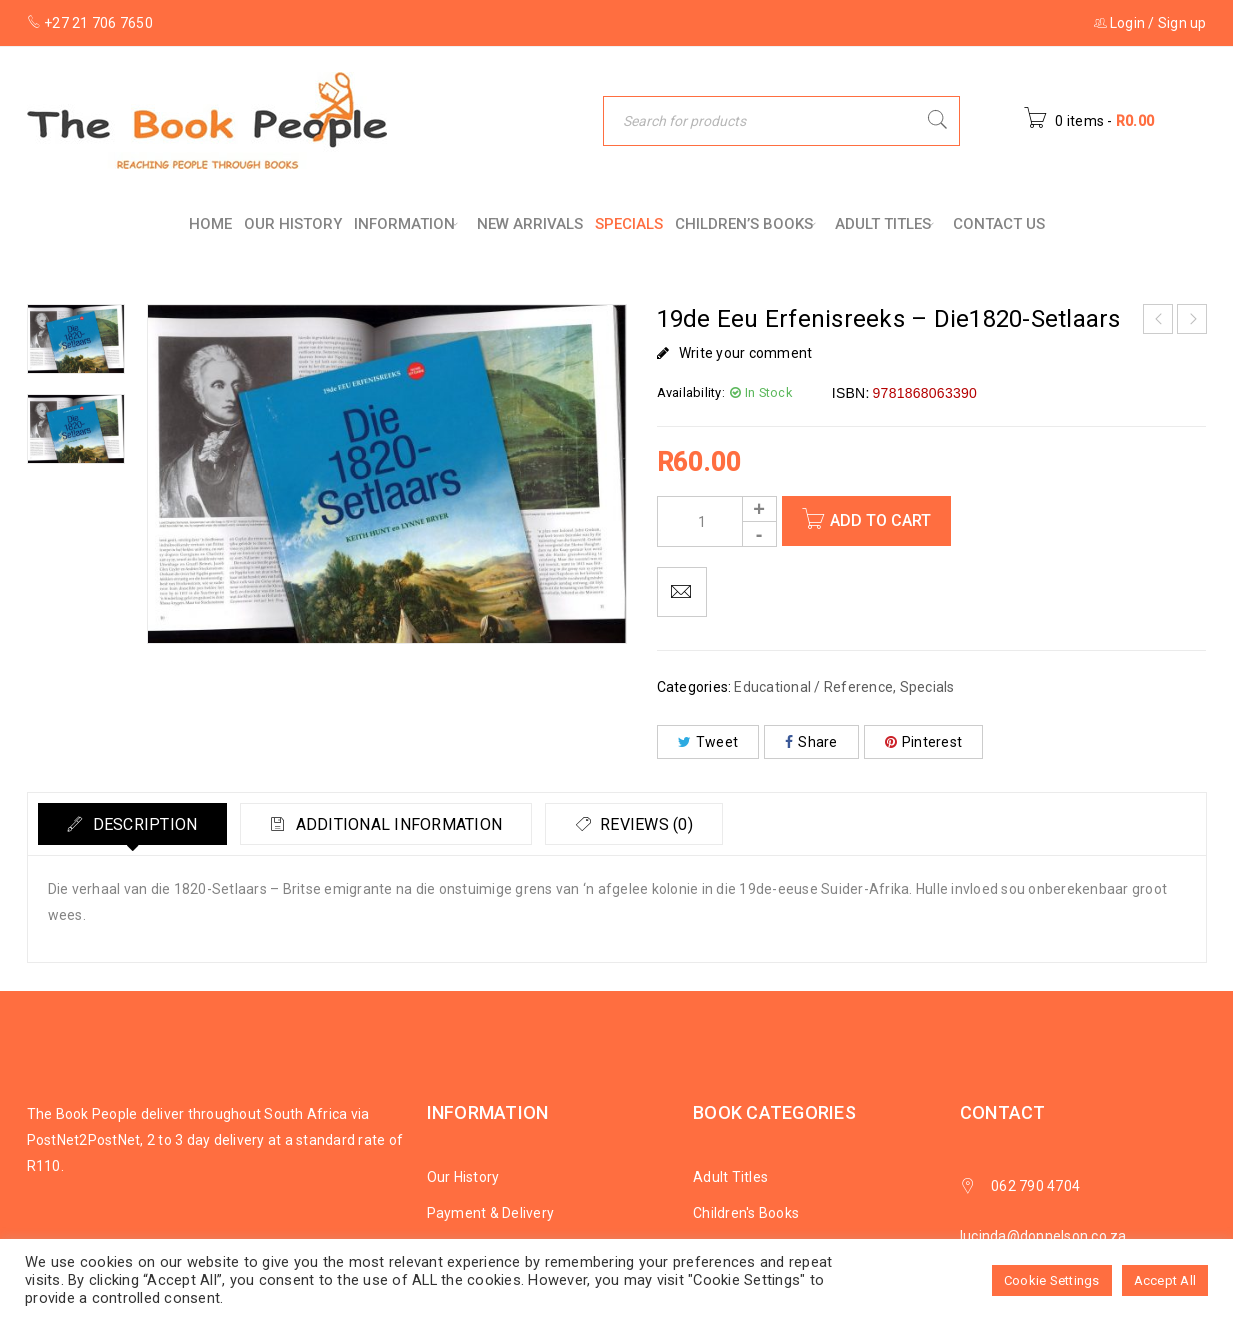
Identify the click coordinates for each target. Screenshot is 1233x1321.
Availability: (691, 392)
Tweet (708, 742)
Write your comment (746, 353)
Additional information (400, 824)
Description (144, 824)
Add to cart (881, 520)
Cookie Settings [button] (1052, 1280)
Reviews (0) (651, 824)
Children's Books (746, 1213)
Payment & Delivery (491, 1213)
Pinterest (924, 742)
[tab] (134, 824)
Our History (463, 1177)
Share (811, 742)
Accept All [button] (1165, 1280)
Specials (927, 687)
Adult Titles (730, 1177)
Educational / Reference (813, 687)
